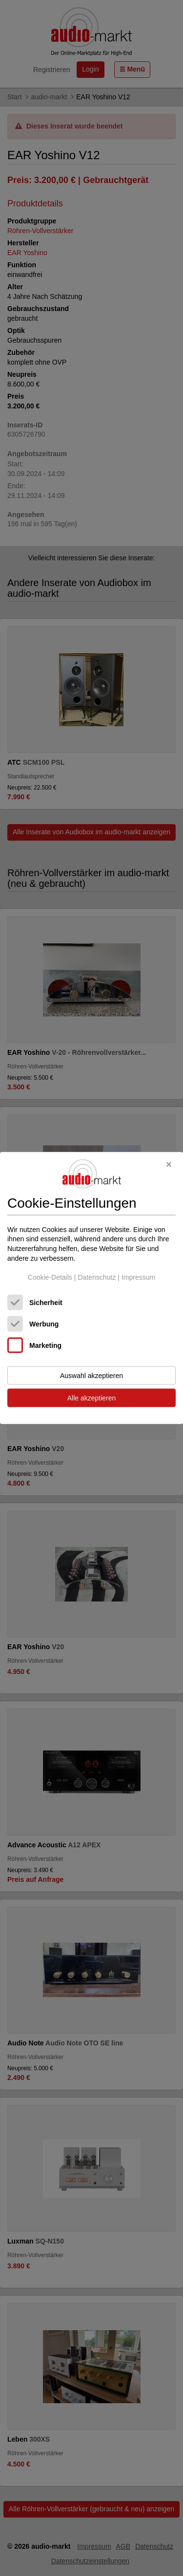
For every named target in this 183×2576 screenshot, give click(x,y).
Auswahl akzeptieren (91, 1375)
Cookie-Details (50, 1277)
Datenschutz (97, 1277)
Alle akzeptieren (91, 1397)
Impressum (138, 1277)
